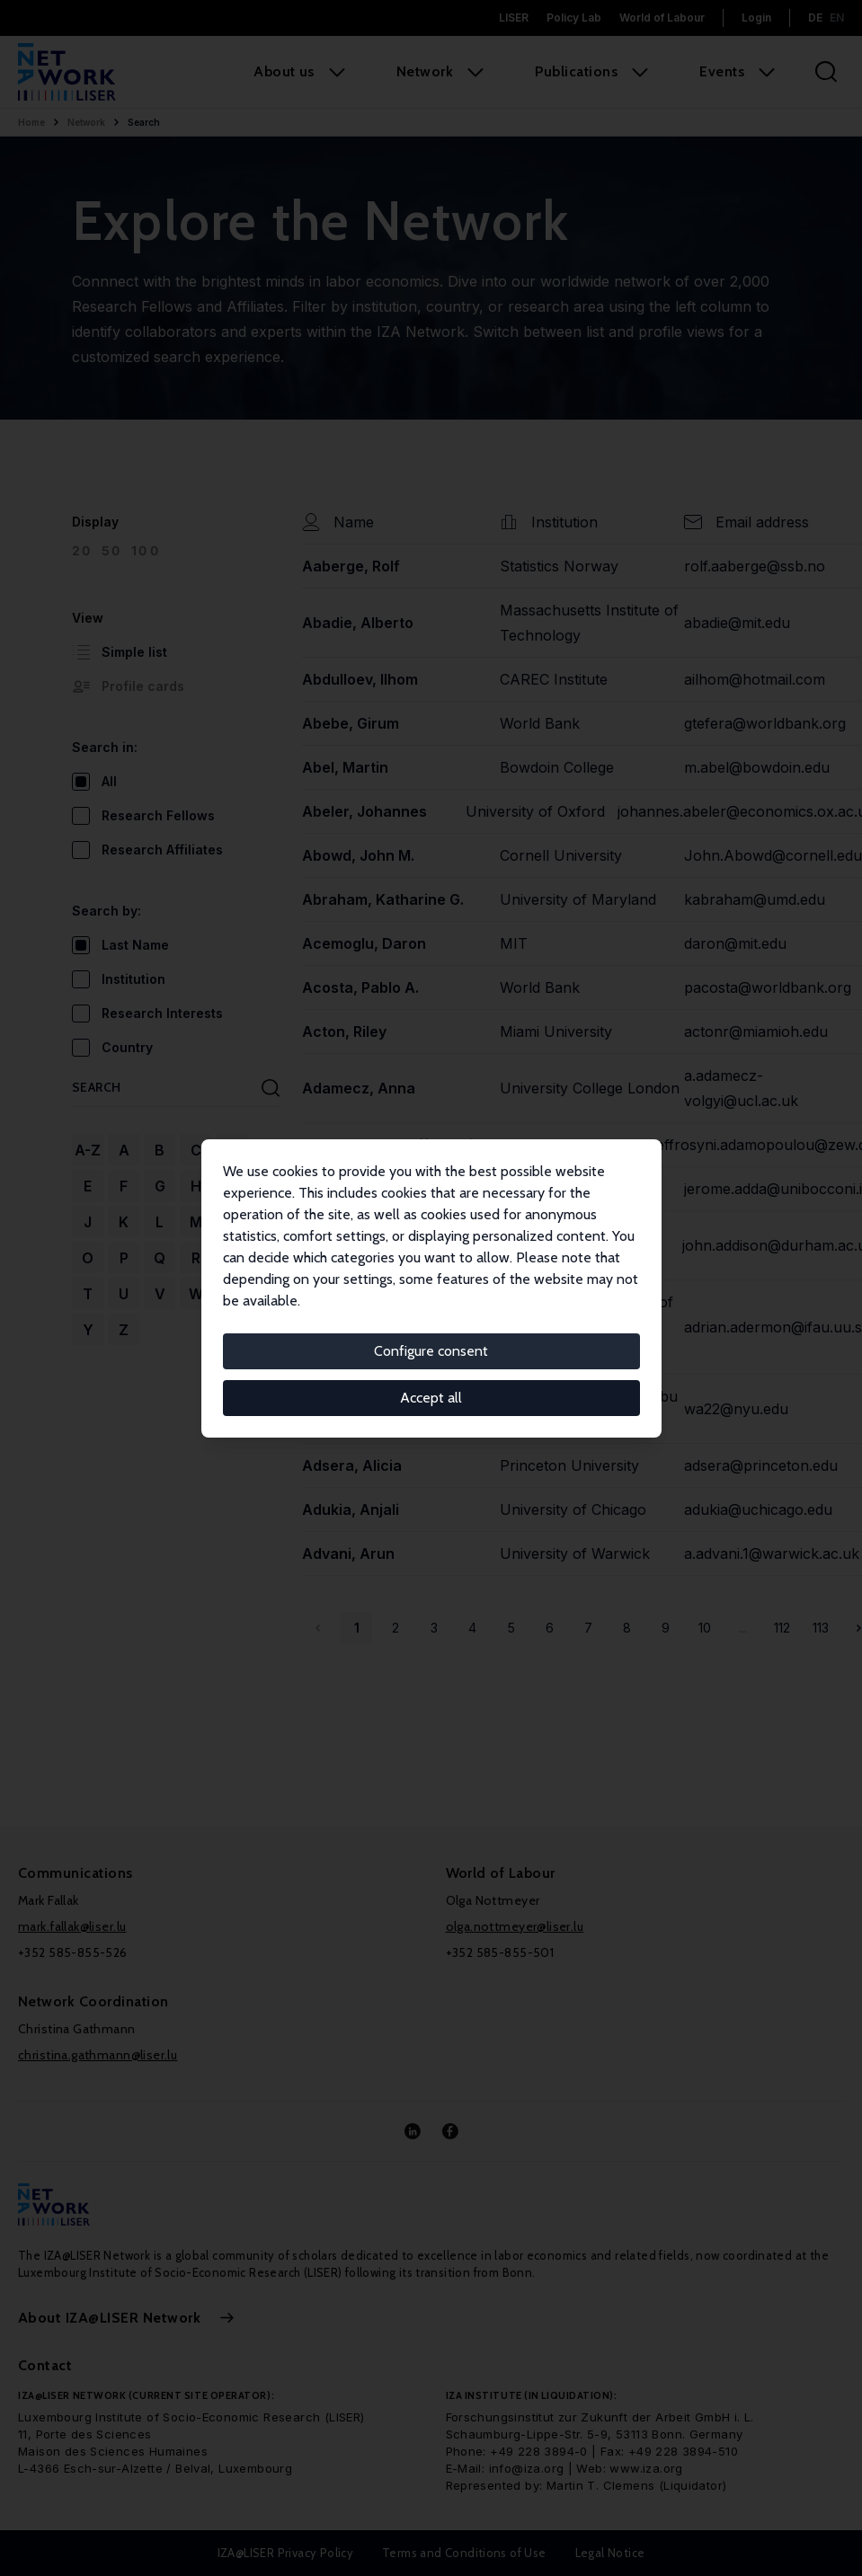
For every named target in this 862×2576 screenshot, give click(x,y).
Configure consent (431, 1350)
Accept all (431, 1397)
